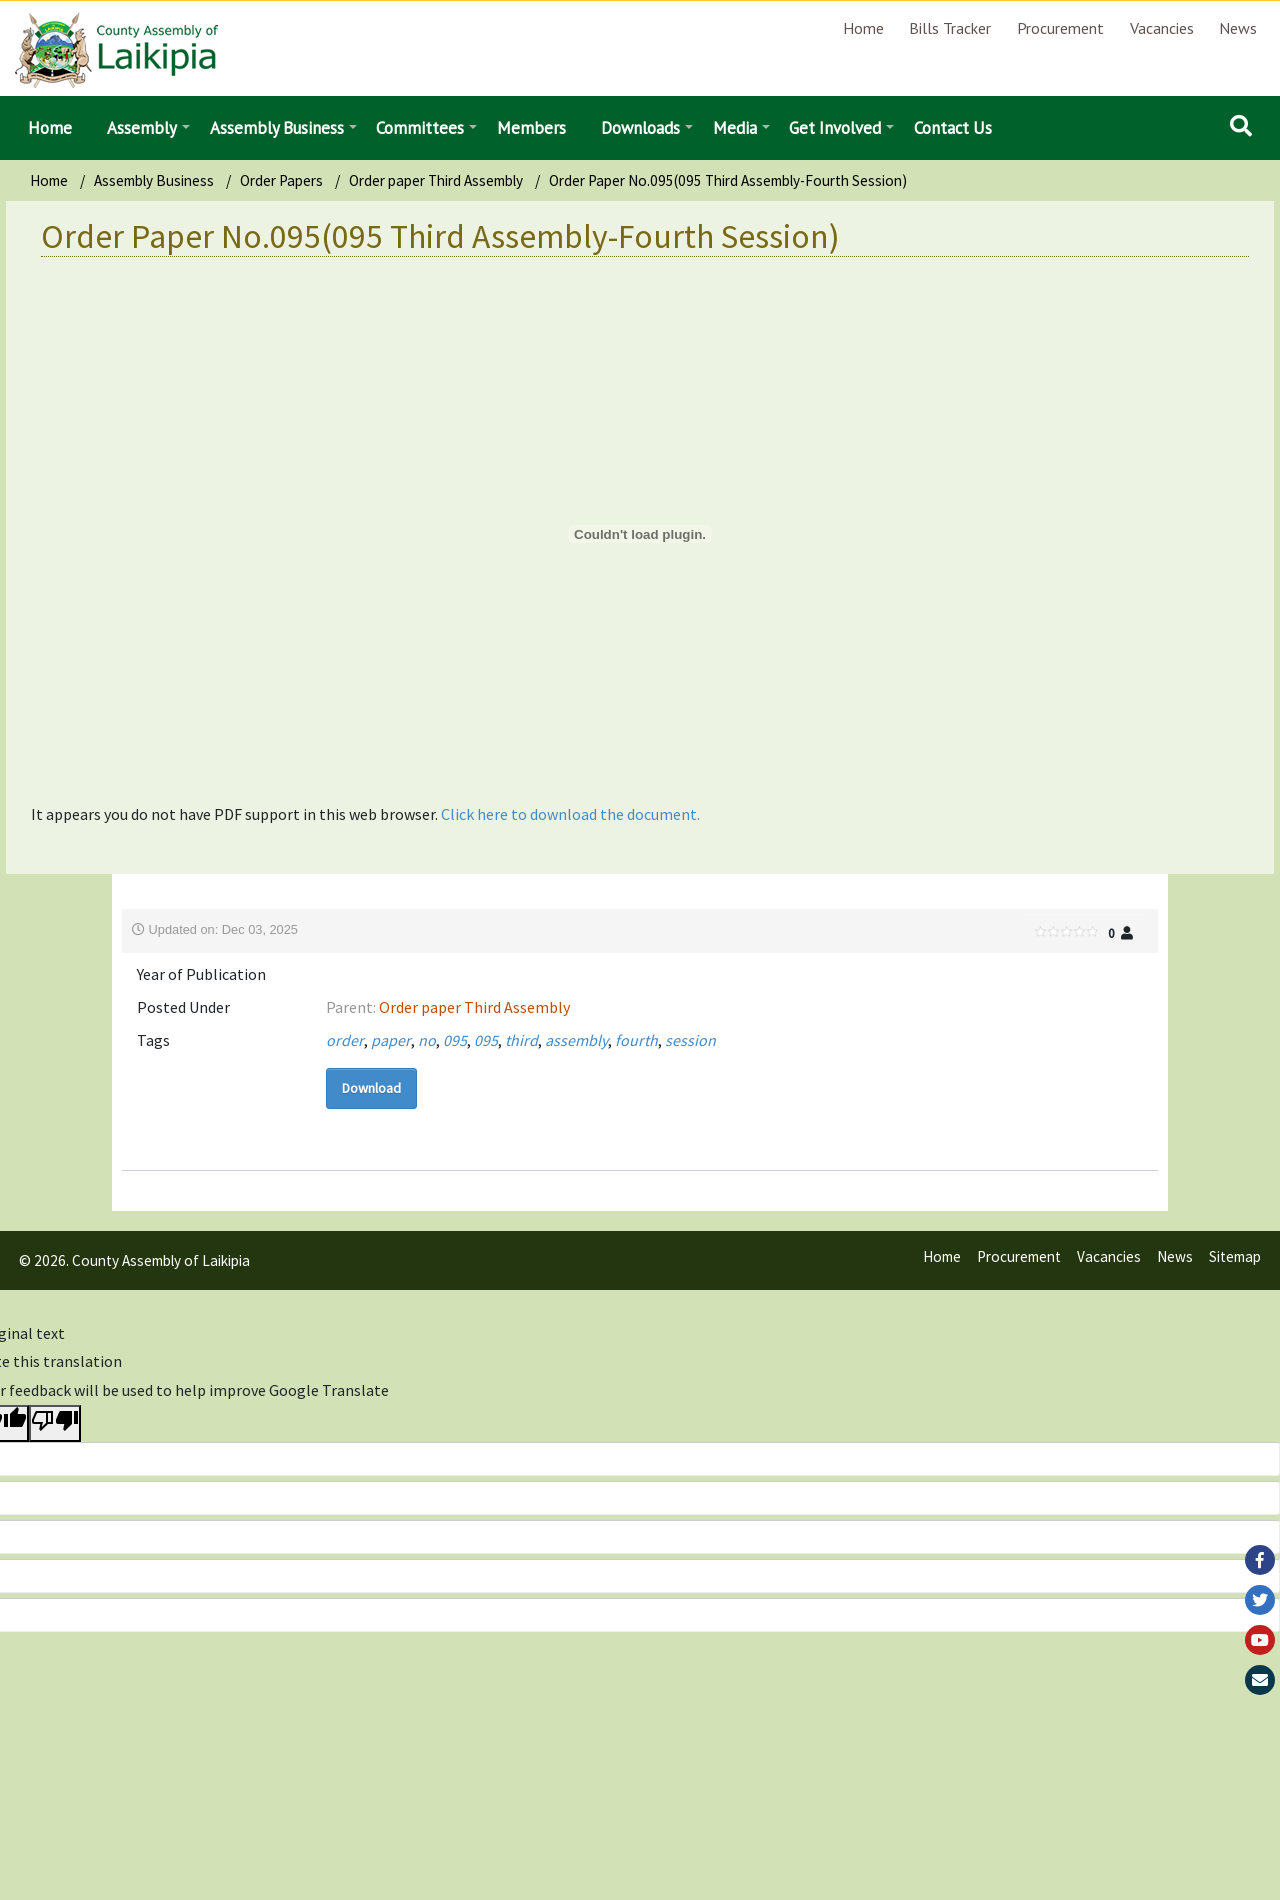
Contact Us (953, 128)
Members (531, 128)
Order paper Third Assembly (436, 180)
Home (863, 28)
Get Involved (835, 128)
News (1238, 28)
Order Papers (281, 180)
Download (371, 1088)
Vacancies (1162, 28)
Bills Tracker (950, 28)
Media (735, 128)
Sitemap (1235, 1256)
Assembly (142, 128)
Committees (420, 128)
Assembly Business (277, 128)
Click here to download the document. (570, 814)
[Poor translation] (55, 1423)
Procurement (1060, 28)
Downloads (640, 128)
